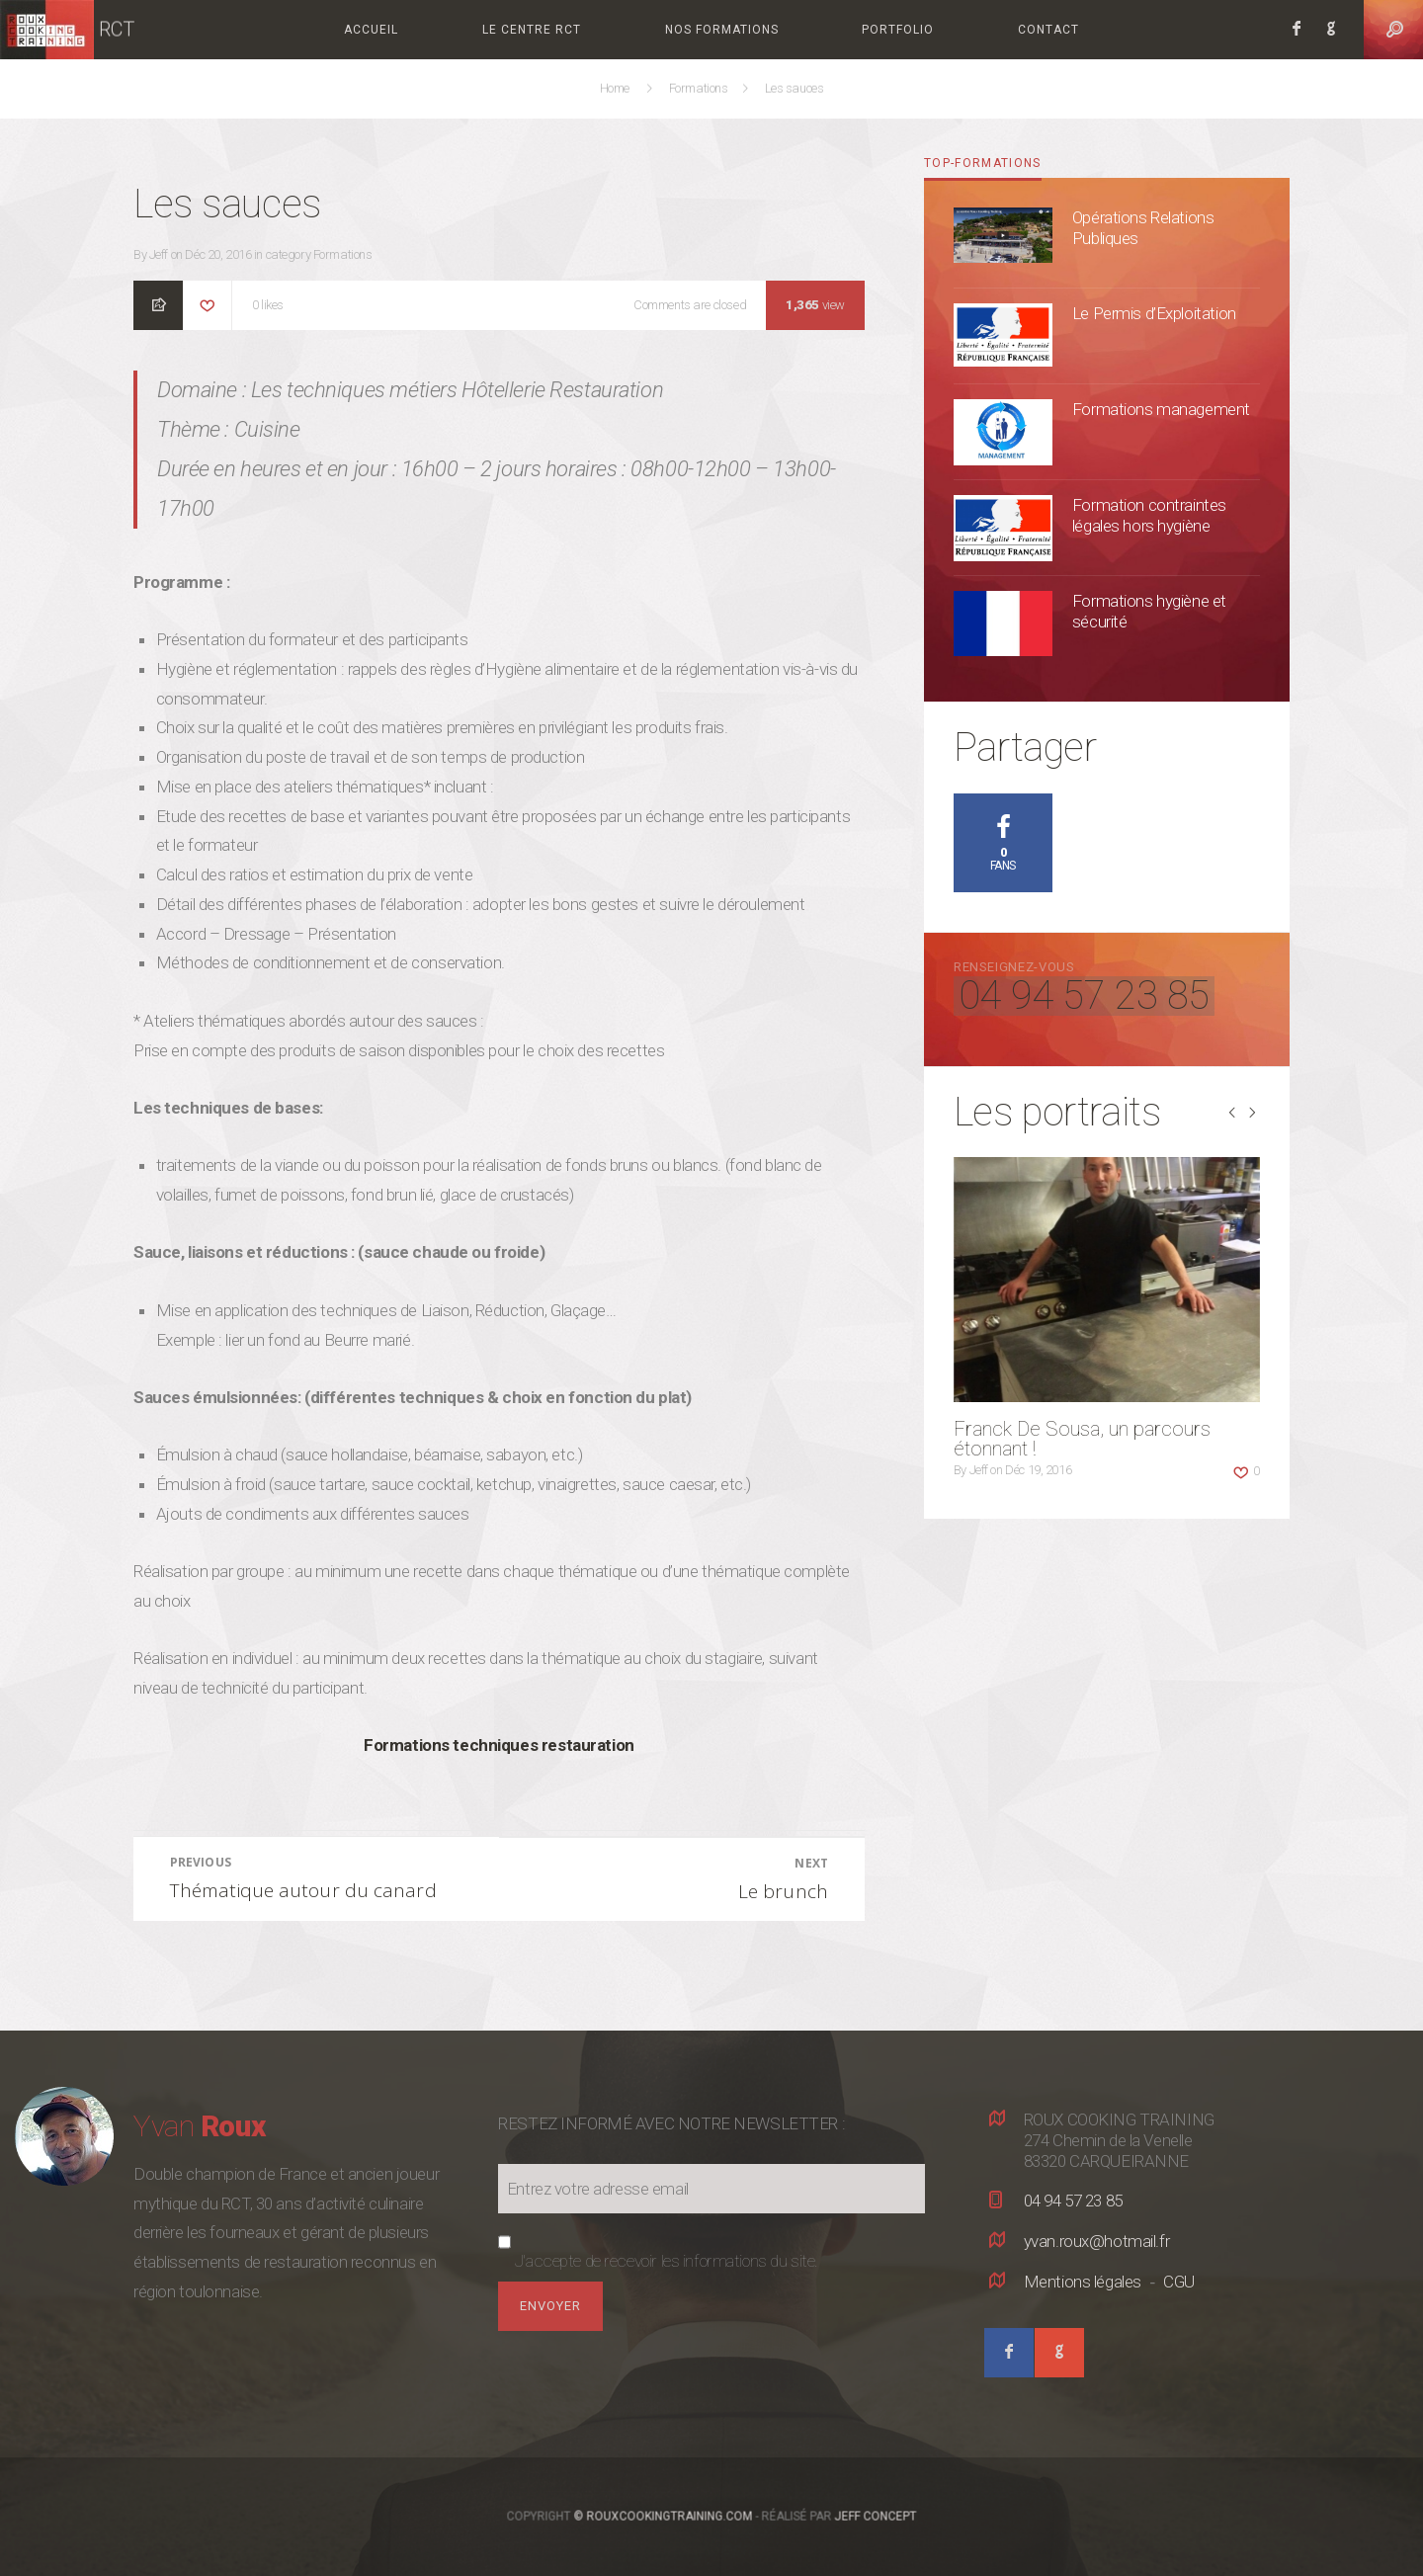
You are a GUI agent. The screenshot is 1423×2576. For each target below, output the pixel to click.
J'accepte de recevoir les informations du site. (666, 2261)
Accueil (371, 30)
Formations (699, 88)
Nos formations (722, 30)
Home (617, 88)
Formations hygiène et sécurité (1149, 611)
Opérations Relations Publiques (1143, 228)
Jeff (158, 254)
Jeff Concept (876, 2517)
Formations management (1161, 409)
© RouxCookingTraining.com (663, 2517)
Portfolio (898, 30)
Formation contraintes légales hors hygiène (1149, 515)
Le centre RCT (531, 30)
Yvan (199, 2126)
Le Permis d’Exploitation (1154, 313)
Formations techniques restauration (499, 1745)
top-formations (983, 163)
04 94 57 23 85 (1084, 995)
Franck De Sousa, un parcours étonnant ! (1082, 1438)
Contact (1048, 30)
